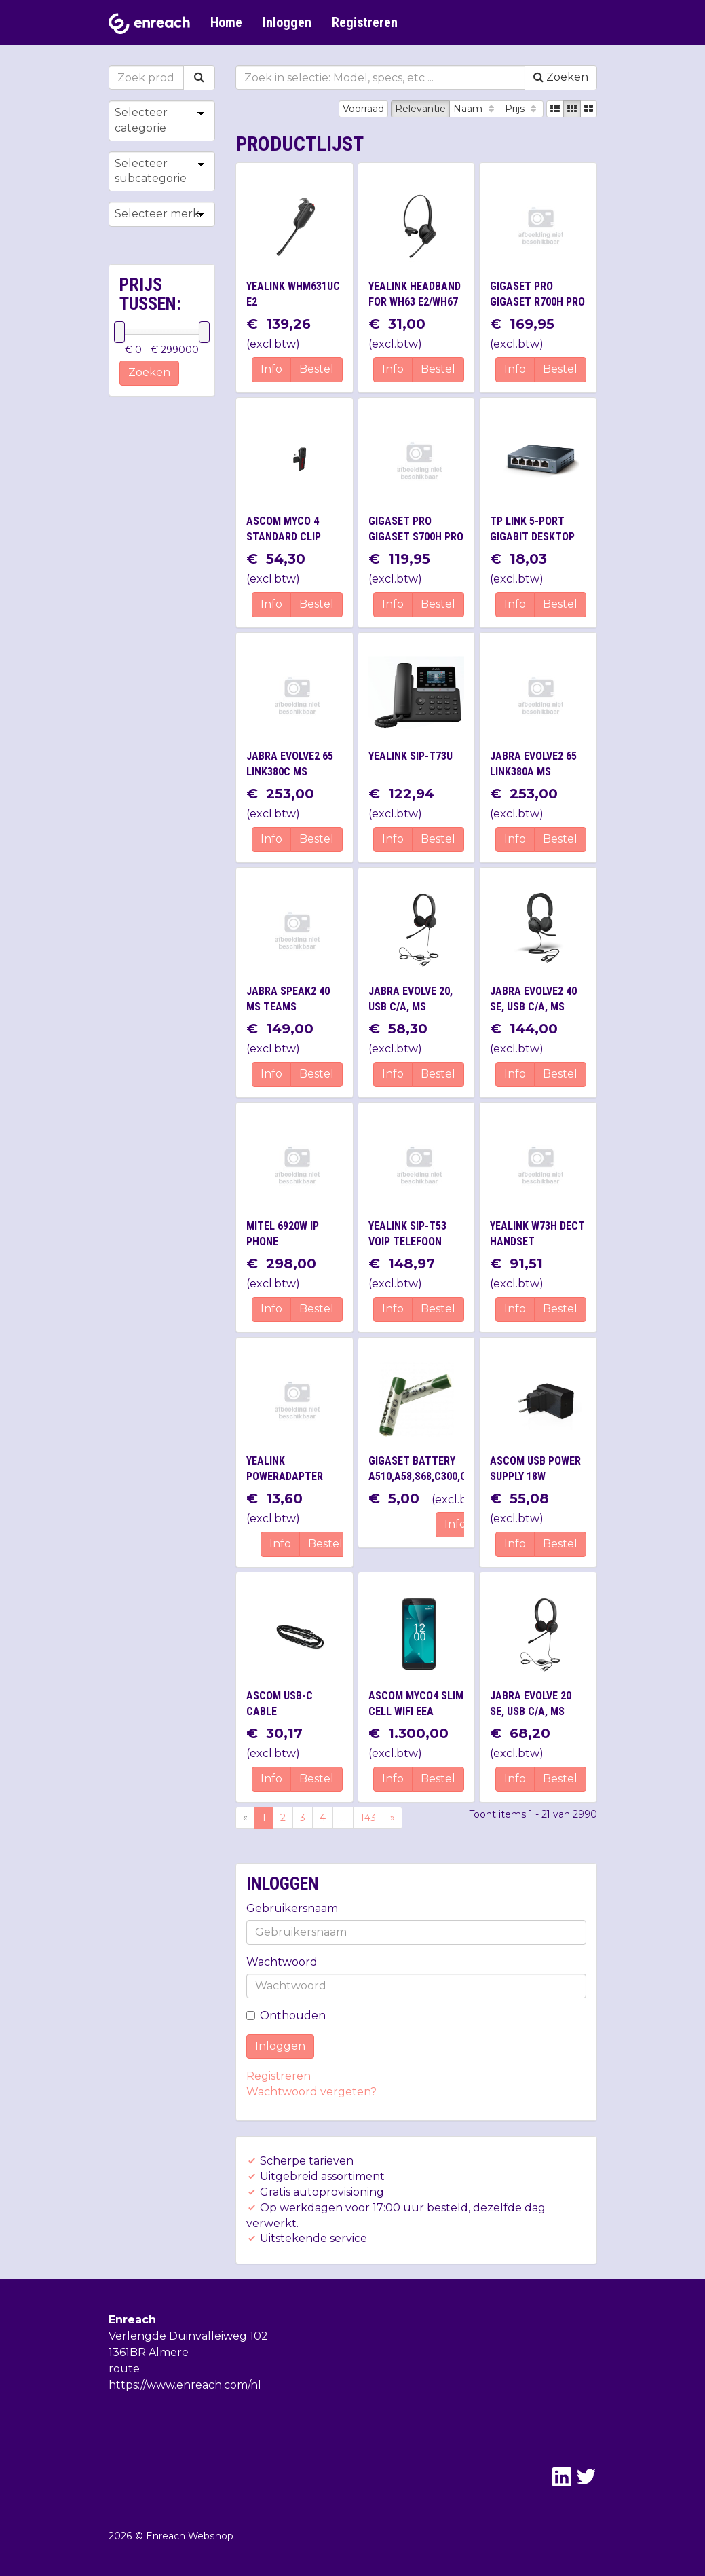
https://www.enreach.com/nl (185, 2384)
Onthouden (286, 2015)
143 (368, 1817)
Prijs (522, 109)
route (124, 2368)
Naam (475, 109)
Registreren (365, 22)
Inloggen (287, 22)
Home (226, 22)
